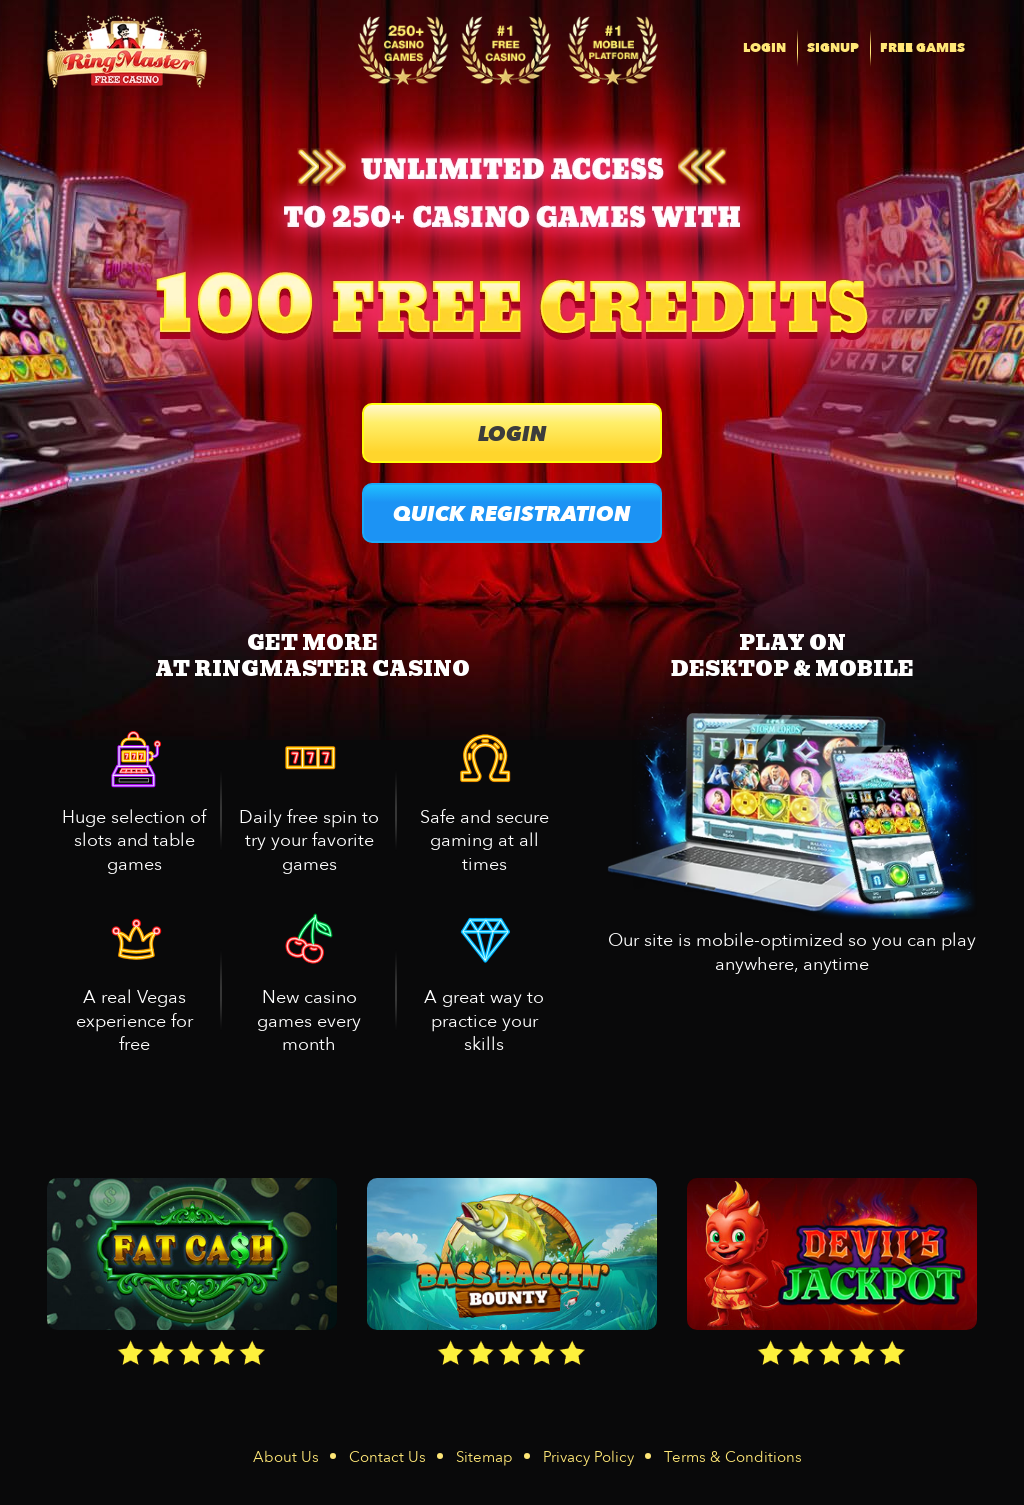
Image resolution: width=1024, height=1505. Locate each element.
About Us (286, 1457)
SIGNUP (833, 48)
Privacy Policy (588, 1457)
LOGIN (764, 48)
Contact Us (387, 1457)
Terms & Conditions (733, 1457)
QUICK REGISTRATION (512, 514)
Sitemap (484, 1457)
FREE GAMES (922, 48)
